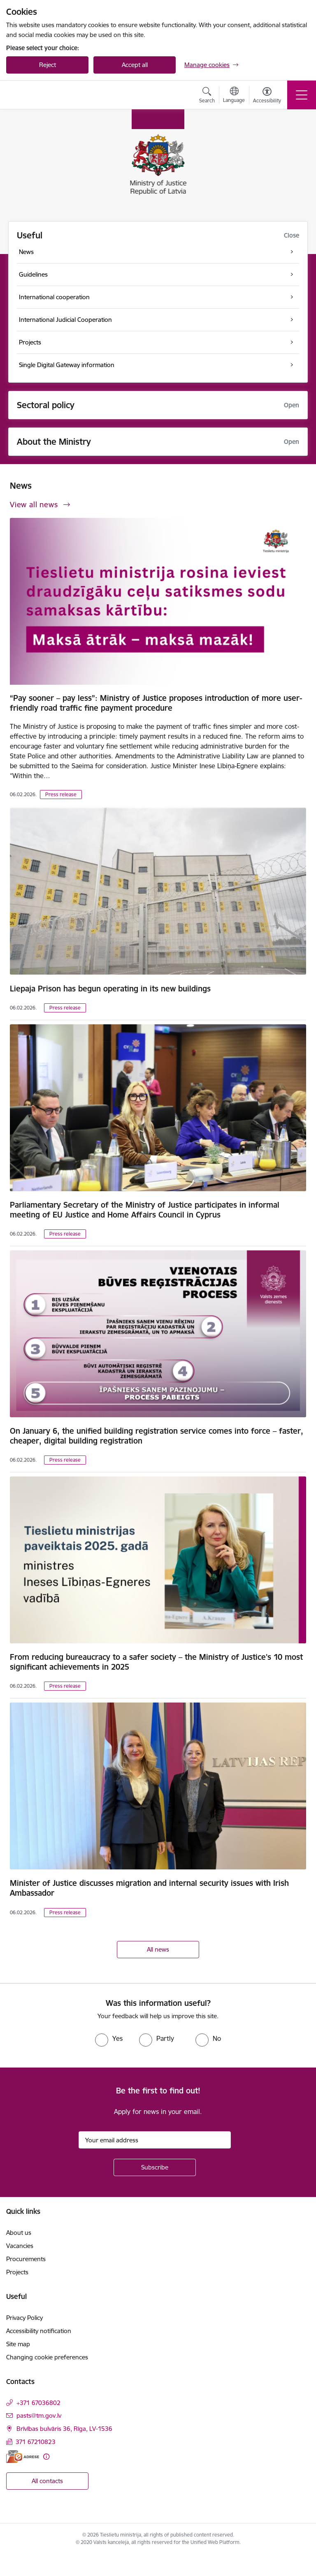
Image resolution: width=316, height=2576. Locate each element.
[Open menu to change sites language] (234, 95)
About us (18, 2232)
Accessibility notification (38, 2331)
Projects (17, 2272)
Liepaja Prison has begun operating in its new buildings (110, 988)
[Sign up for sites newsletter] (155, 2167)
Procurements (26, 2259)
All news (158, 1949)
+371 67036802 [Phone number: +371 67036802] (38, 2403)
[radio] (109, 2038)
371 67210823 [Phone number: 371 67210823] (36, 2442)
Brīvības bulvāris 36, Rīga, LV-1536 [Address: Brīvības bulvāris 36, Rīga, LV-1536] (64, 2429)
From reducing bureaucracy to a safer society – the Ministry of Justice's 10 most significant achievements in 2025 (156, 1662)
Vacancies (19, 2246)
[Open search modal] (207, 96)
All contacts (47, 2481)
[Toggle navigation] (301, 95)
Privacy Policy (24, 2318)
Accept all (135, 65)
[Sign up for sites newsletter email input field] (155, 2140)
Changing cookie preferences (47, 2357)
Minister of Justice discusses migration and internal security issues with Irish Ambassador (149, 1888)
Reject (47, 65)
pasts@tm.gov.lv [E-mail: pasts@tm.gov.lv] (38, 2415)
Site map (18, 2344)
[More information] (46, 2457)
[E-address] (22, 2456)
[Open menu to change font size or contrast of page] (267, 96)
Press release (61, 794)
